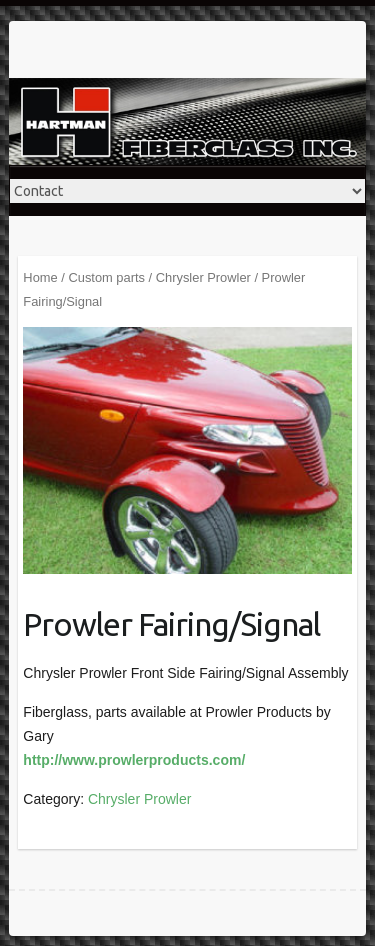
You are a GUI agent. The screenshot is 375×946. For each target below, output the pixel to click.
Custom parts (106, 277)
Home (40, 277)
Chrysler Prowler (203, 277)
